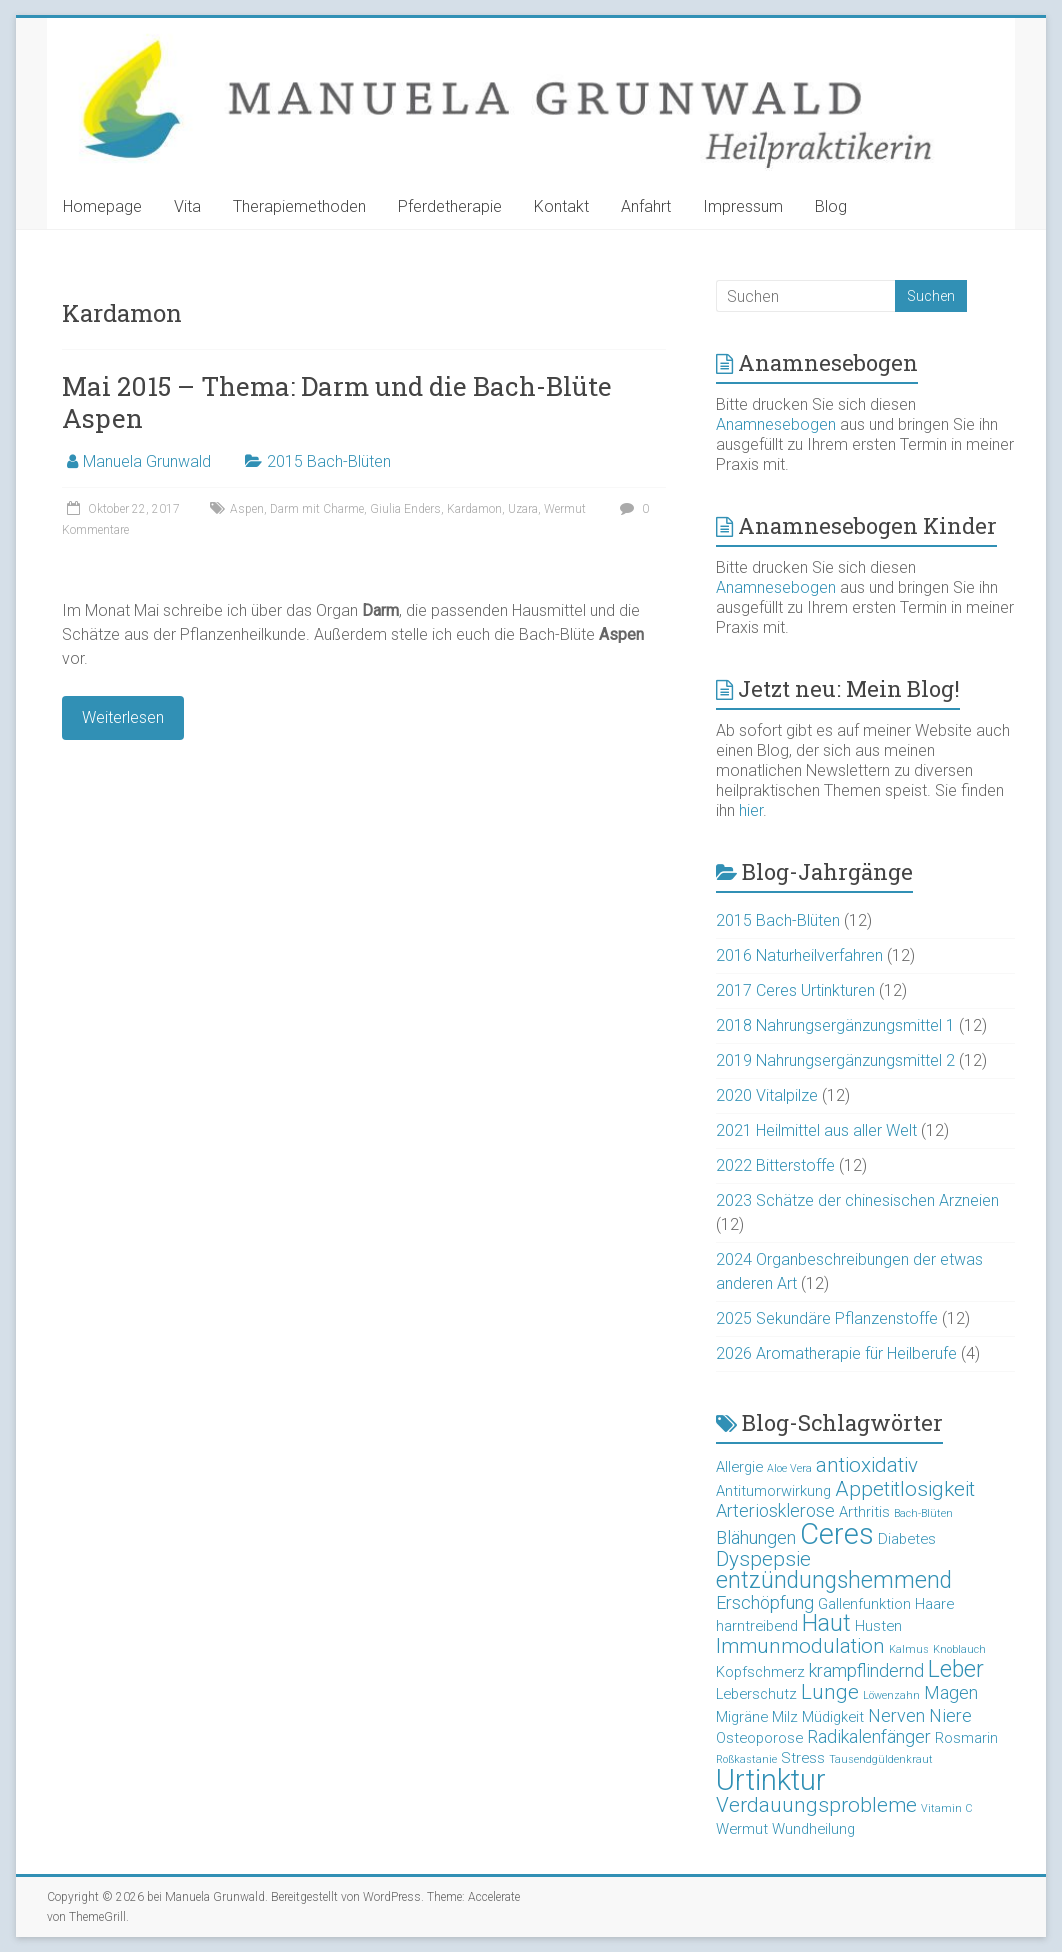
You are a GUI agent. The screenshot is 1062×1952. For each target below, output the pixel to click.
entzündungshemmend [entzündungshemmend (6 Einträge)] (834, 1580)
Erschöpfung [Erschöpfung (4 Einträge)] (765, 1602)
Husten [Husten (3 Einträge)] (878, 1626)
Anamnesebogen (776, 424)
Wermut (565, 509)
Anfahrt (646, 206)
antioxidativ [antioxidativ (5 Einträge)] (867, 1465)
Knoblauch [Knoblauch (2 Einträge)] (959, 1649)
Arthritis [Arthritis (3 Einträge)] (864, 1512)
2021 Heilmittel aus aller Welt (816, 1130)
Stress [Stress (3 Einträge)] (803, 1758)
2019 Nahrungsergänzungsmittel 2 (835, 1060)
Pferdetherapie (450, 206)
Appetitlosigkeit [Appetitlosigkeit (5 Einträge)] (905, 1489)
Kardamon (474, 509)
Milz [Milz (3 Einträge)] (785, 1717)
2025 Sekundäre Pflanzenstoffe (827, 1318)
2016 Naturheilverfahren (799, 955)
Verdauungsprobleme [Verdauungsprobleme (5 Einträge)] (816, 1805)
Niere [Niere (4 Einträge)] (950, 1715)
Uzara (523, 509)
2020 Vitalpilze (767, 1095)
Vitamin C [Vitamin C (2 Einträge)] (946, 1808)
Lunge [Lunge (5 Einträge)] (830, 1692)
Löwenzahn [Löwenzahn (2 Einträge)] (891, 1695)
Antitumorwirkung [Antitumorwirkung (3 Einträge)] (773, 1491)
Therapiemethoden (299, 206)
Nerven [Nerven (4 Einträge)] (896, 1715)
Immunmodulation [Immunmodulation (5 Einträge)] (800, 1646)
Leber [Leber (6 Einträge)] (956, 1669)
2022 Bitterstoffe (775, 1165)
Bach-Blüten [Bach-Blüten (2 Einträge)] (923, 1513)
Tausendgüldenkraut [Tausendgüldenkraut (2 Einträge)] (881, 1759)
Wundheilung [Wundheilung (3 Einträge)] (813, 1829)
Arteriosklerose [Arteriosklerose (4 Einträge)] (775, 1510)
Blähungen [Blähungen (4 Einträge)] (756, 1537)
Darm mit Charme (317, 509)
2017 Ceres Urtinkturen (795, 990)
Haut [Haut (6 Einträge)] (826, 1623)
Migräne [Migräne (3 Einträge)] (742, 1717)
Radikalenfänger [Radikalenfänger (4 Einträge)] (869, 1736)
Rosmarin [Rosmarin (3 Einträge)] (966, 1738)
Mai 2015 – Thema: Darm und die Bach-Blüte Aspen (337, 402)
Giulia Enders (405, 509)
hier (751, 810)
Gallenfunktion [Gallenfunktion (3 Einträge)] (864, 1604)
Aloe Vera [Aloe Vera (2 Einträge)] (789, 1468)
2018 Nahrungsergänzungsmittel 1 (835, 1025)
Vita (187, 206)
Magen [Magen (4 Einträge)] (951, 1692)
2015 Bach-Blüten (329, 461)
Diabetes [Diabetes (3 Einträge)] (907, 1539)
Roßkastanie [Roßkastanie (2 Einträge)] (746, 1759)
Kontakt (561, 206)
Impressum (743, 206)
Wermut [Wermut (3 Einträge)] (742, 1829)
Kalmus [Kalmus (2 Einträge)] (909, 1649)
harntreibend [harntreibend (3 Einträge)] (757, 1626)
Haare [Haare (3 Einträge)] (934, 1604)
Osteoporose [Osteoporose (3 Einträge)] (759, 1738)
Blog (831, 206)
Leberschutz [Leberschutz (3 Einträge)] (756, 1694)
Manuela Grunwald (147, 461)
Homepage (102, 206)
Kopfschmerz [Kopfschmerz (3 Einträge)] (760, 1672)
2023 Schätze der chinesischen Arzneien (857, 1200)
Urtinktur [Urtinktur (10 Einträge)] (771, 1780)
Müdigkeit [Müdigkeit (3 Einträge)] (833, 1717)
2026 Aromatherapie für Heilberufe (836, 1353)
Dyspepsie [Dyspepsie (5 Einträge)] (763, 1559)
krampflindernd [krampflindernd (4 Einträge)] (866, 1670)
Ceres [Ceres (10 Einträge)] (837, 1534)
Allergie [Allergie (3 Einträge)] (739, 1467)
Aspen (247, 509)
